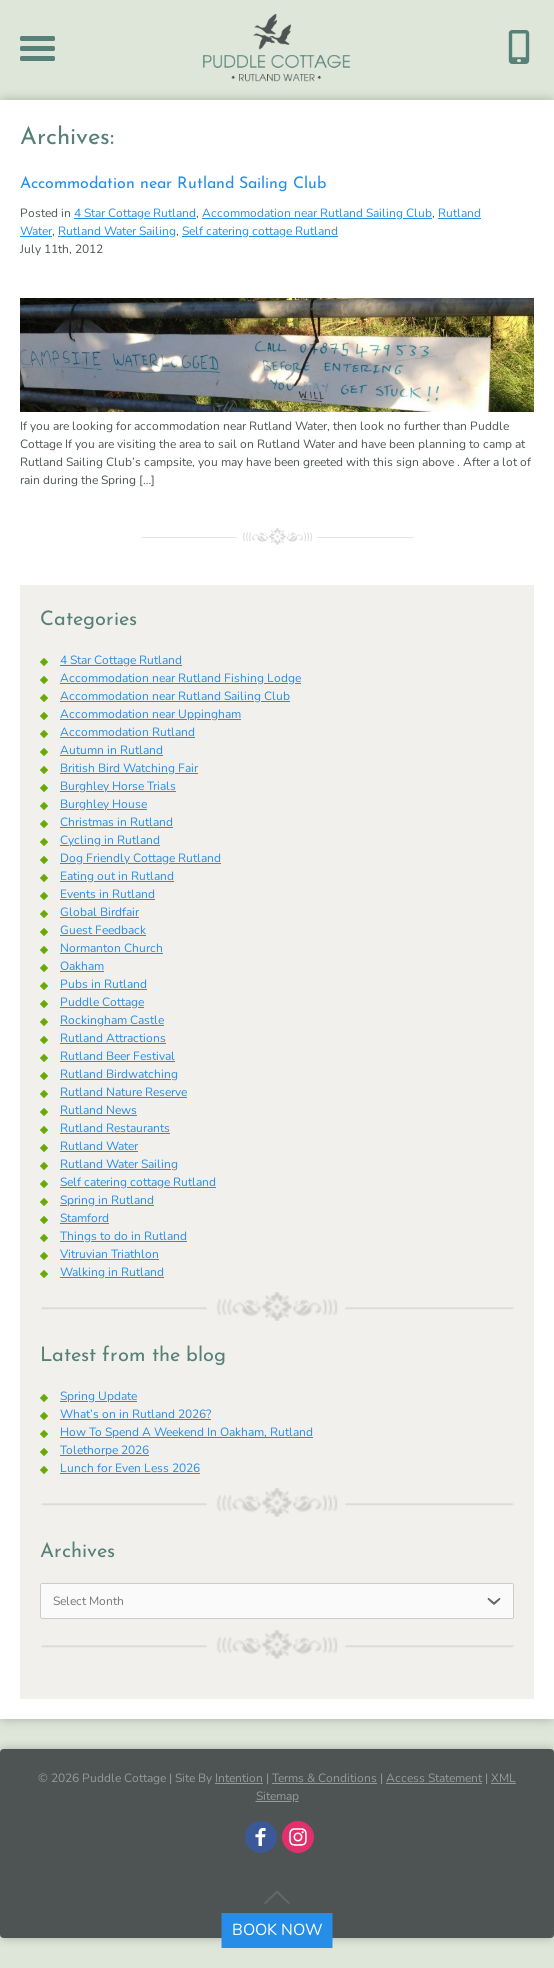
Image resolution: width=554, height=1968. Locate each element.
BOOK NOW (277, 1930)
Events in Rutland (107, 894)
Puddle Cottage (102, 1002)
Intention (239, 1778)
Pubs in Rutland (103, 984)
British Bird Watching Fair (129, 768)
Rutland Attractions (113, 1038)
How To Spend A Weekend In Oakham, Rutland (186, 1432)
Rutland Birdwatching (119, 1074)
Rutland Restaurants (115, 1128)
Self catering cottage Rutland (260, 231)
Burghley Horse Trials (118, 786)
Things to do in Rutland (123, 1236)
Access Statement (434, 1778)
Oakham (82, 966)
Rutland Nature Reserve (123, 1092)
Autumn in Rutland (111, 750)
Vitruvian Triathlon (109, 1254)
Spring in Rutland (107, 1200)
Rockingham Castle (112, 1020)
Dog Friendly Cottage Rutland (140, 858)
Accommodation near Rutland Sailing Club (173, 184)
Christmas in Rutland (116, 822)
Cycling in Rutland (110, 840)
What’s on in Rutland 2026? (135, 1414)
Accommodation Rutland (127, 732)
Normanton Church (111, 948)
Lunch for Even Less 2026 (130, 1468)
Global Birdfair (99, 912)
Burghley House (103, 804)
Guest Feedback (103, 930)
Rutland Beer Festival (117, 1056)
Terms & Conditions (324, 1778)
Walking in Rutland (112, 1272)
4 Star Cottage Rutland (135, 213)
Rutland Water (99, 1146)
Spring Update (98, 1396)
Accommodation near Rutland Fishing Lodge (180, 678)
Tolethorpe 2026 (104, 1450)
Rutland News (98, 1110)
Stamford (84, 1218)
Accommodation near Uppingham (150, 714)
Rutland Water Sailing (117, 231)
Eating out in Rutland (117, 876)
